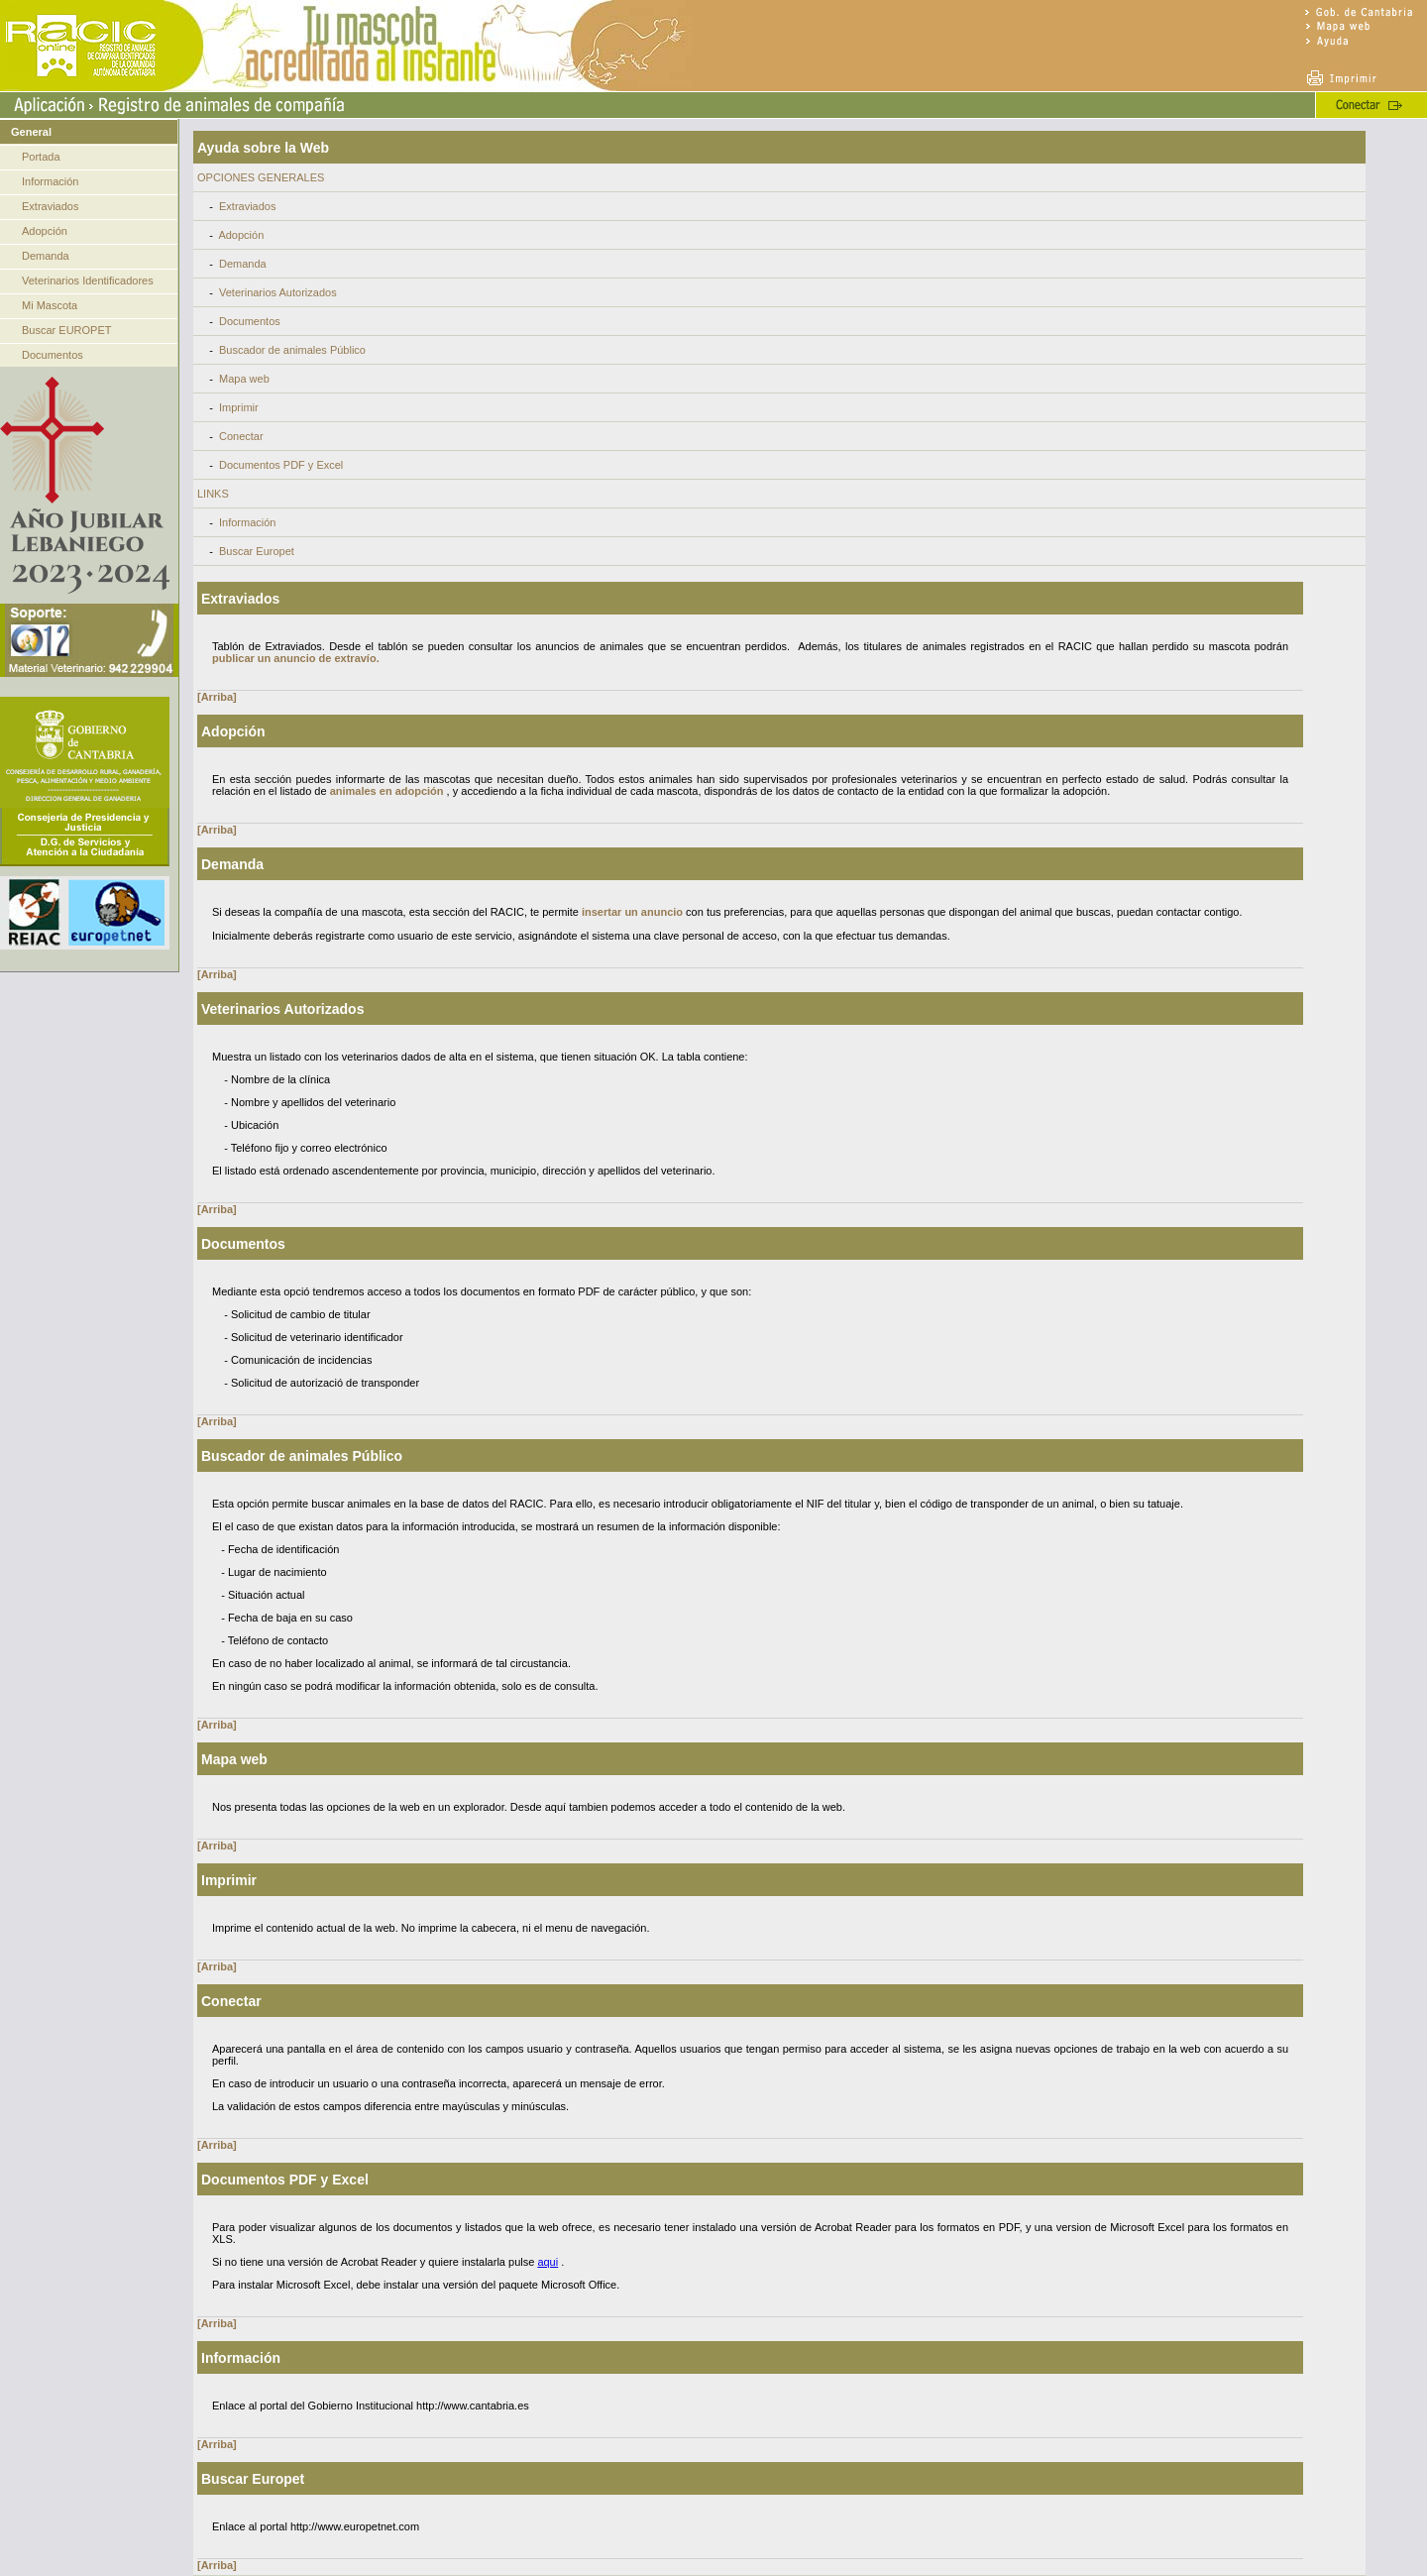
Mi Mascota (49, 305)
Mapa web (244, 379)
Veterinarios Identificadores (88, 280)
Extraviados (50, 206)
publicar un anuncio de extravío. (296, 658)
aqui (547, 2262)
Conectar (241, 436)
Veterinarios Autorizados (278, 292)
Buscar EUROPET (66, 330)
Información (50, 181)
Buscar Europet (256, 551)
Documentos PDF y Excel (281, 465)
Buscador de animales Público (292, 350)
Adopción (44, 231)
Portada (41, 157)
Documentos (52, 355)
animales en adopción (387, 791)
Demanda (45, 256)
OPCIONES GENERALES (260, 177)
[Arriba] (217, 697)
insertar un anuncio (632, 912)
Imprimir (239, 407)
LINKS (213, 494)
